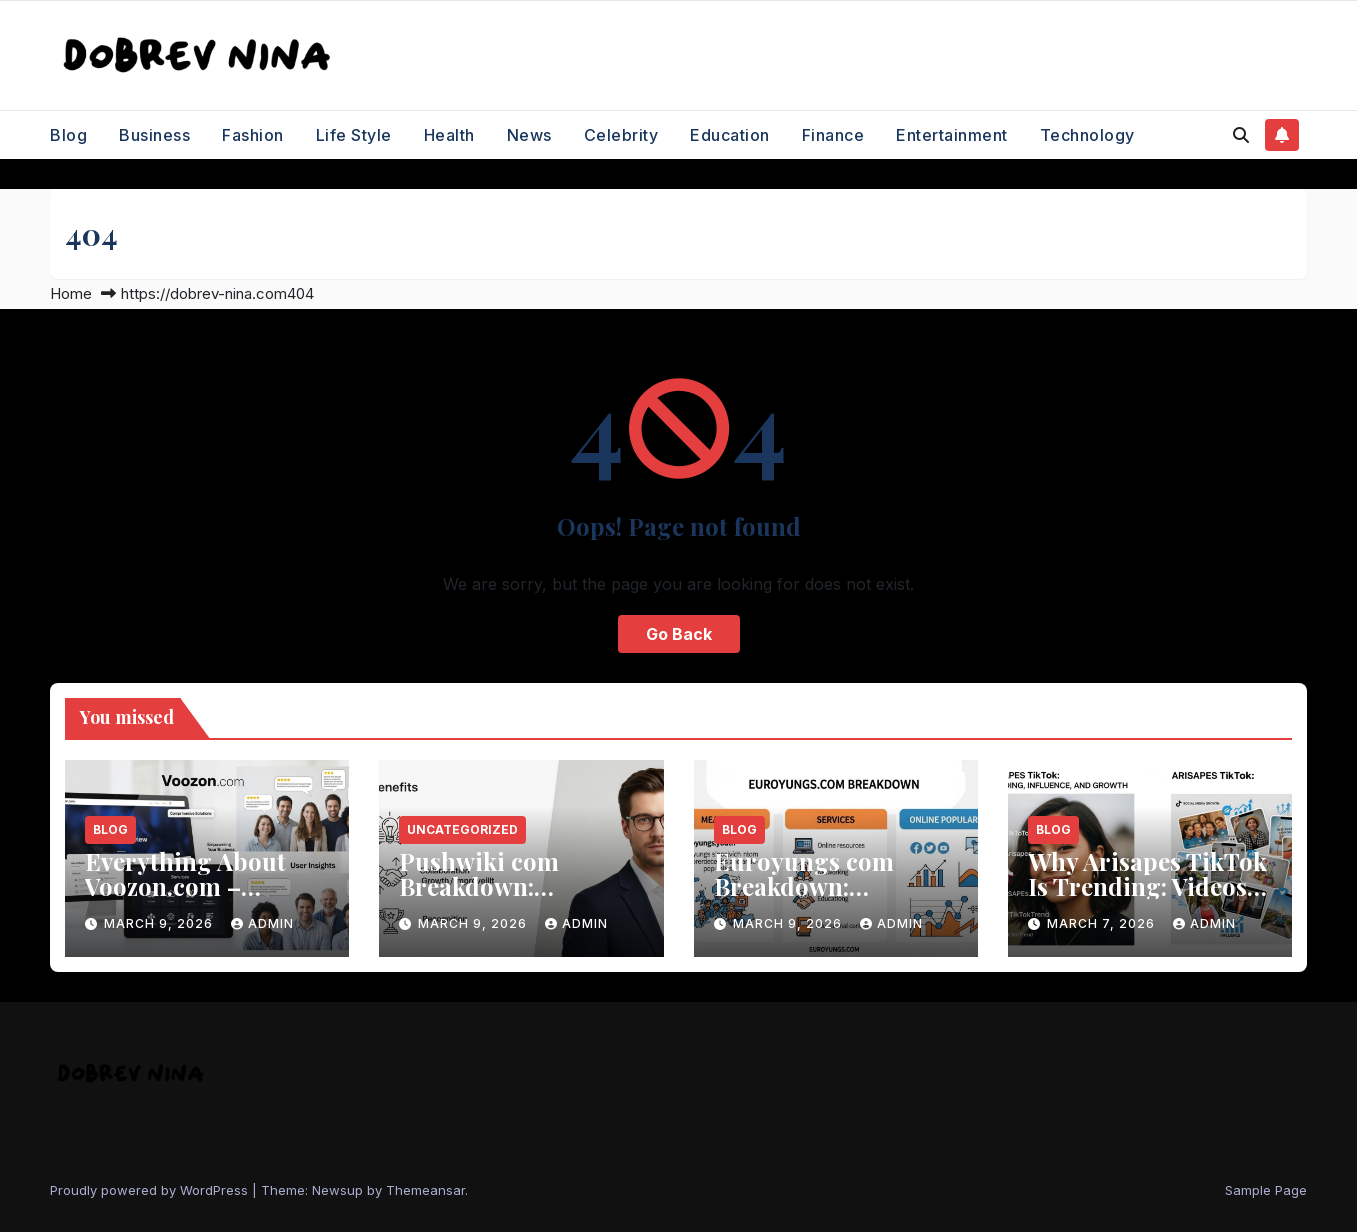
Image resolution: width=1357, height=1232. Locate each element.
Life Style (354, 135)
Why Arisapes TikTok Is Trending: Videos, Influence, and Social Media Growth (1147, 898)
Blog (68, 135)
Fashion (253, 135)
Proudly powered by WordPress (151, 1190)
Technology (1087, 135)
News (529, 135)
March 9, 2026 (160, 923)
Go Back (679, 634)
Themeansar (425, 1190)
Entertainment (952, 135)
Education (730, 135)
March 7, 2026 (1103, 923)
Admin (262, 923)
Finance (833, 135)
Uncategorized (462, 829)
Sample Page (1266, 1190)
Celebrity (621, 135)
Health (449, 135)
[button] (1241, 135)
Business (154, 135)
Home (71, 293)
